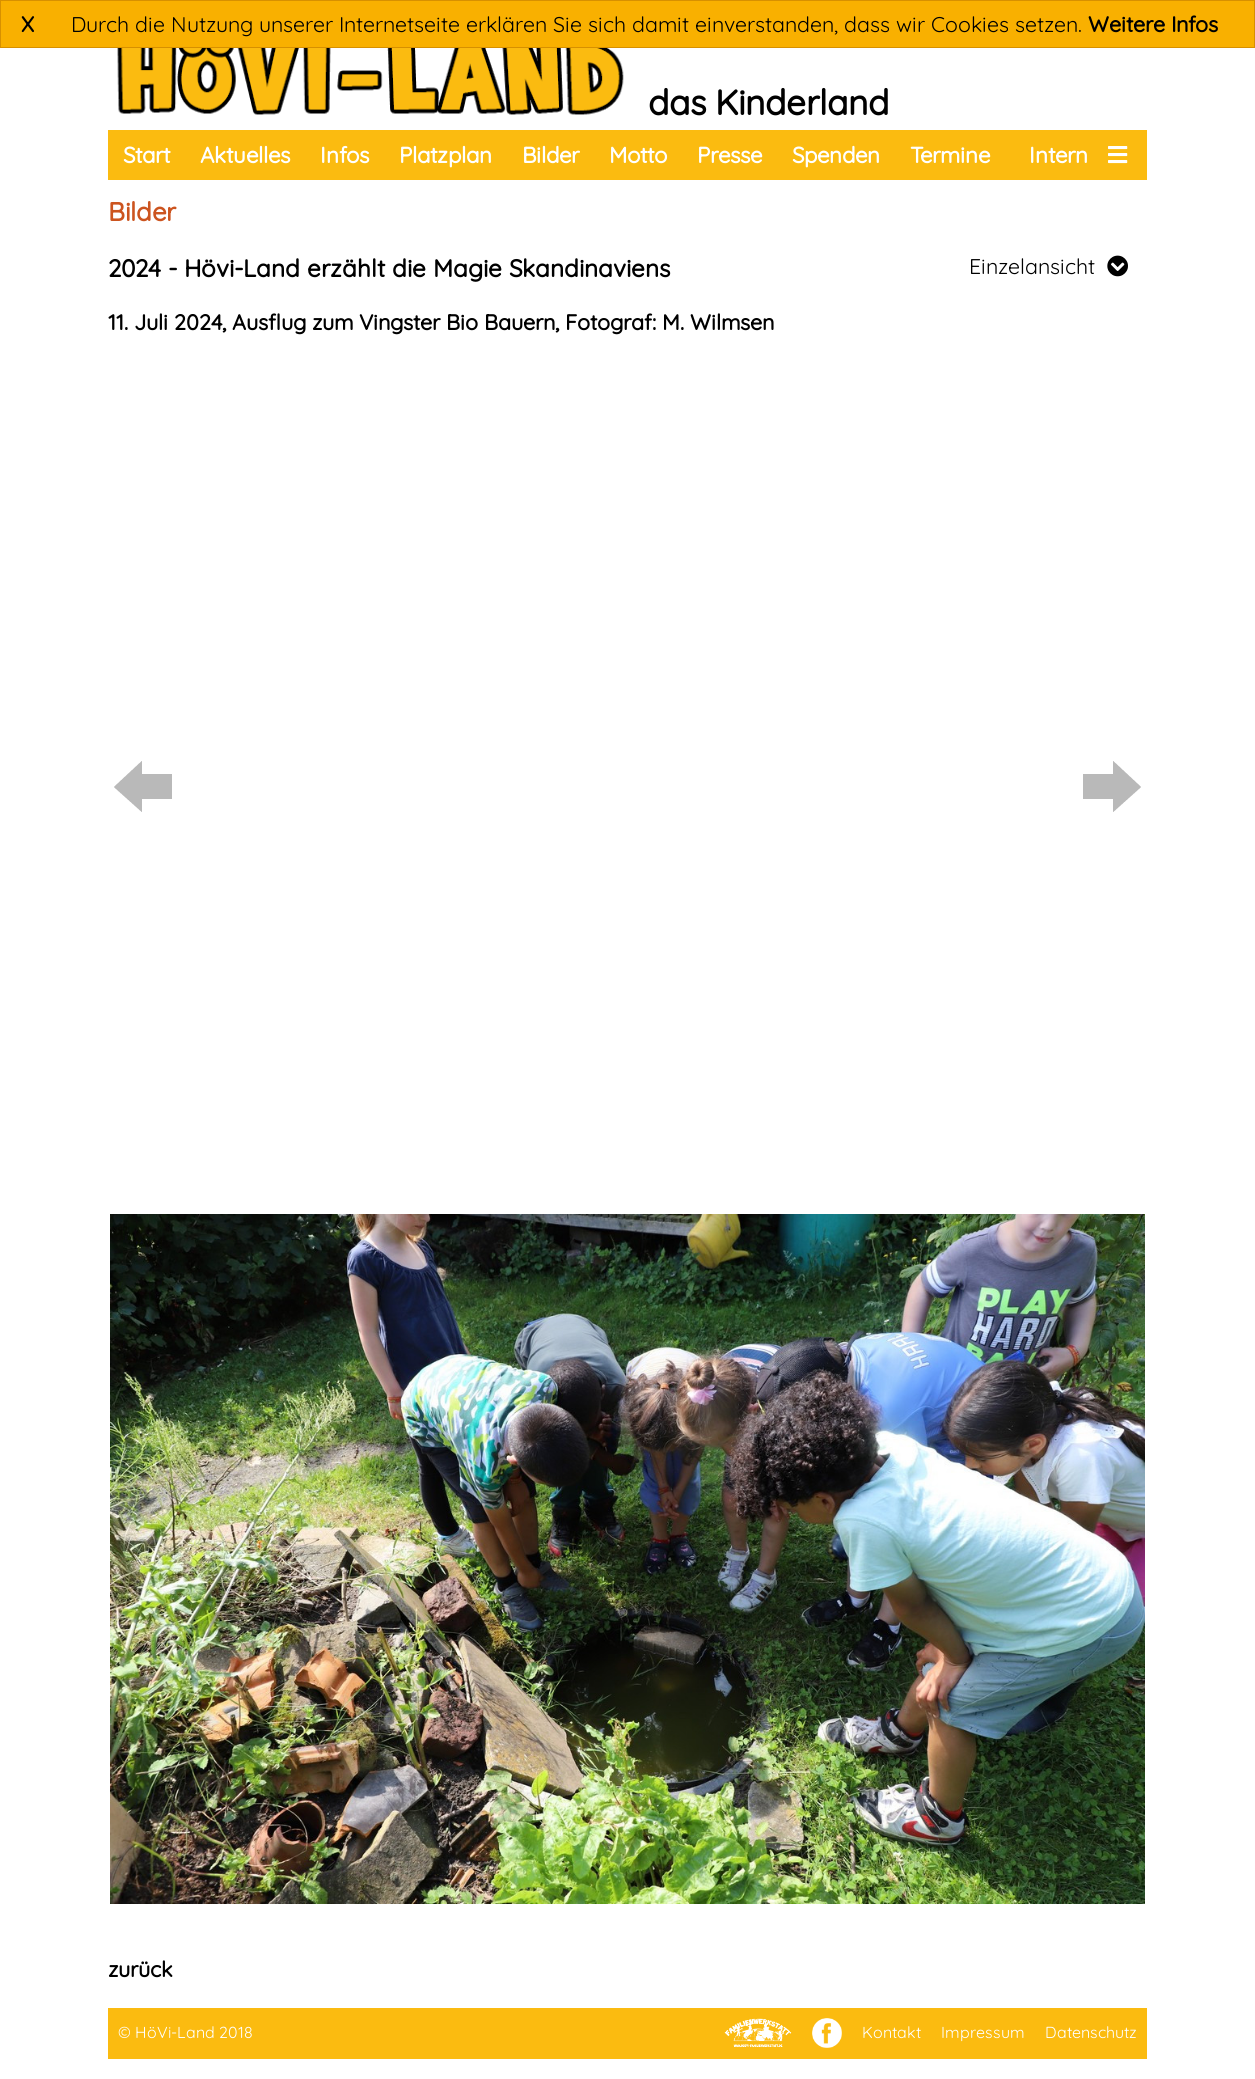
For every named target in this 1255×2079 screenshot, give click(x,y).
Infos (344, 155)
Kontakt (891, 2032)
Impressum (983, 2032)
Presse (729, 155)
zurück (140, 1969)
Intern (1058, 155)
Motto (638, 155)
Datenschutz (1091, 2032)
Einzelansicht (1048, 266)
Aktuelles (245, 155)
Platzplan (445, 155)
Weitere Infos (1153, 24)
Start (146, 155)
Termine (950, 155)
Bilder (550, 155)
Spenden (836, 155)
